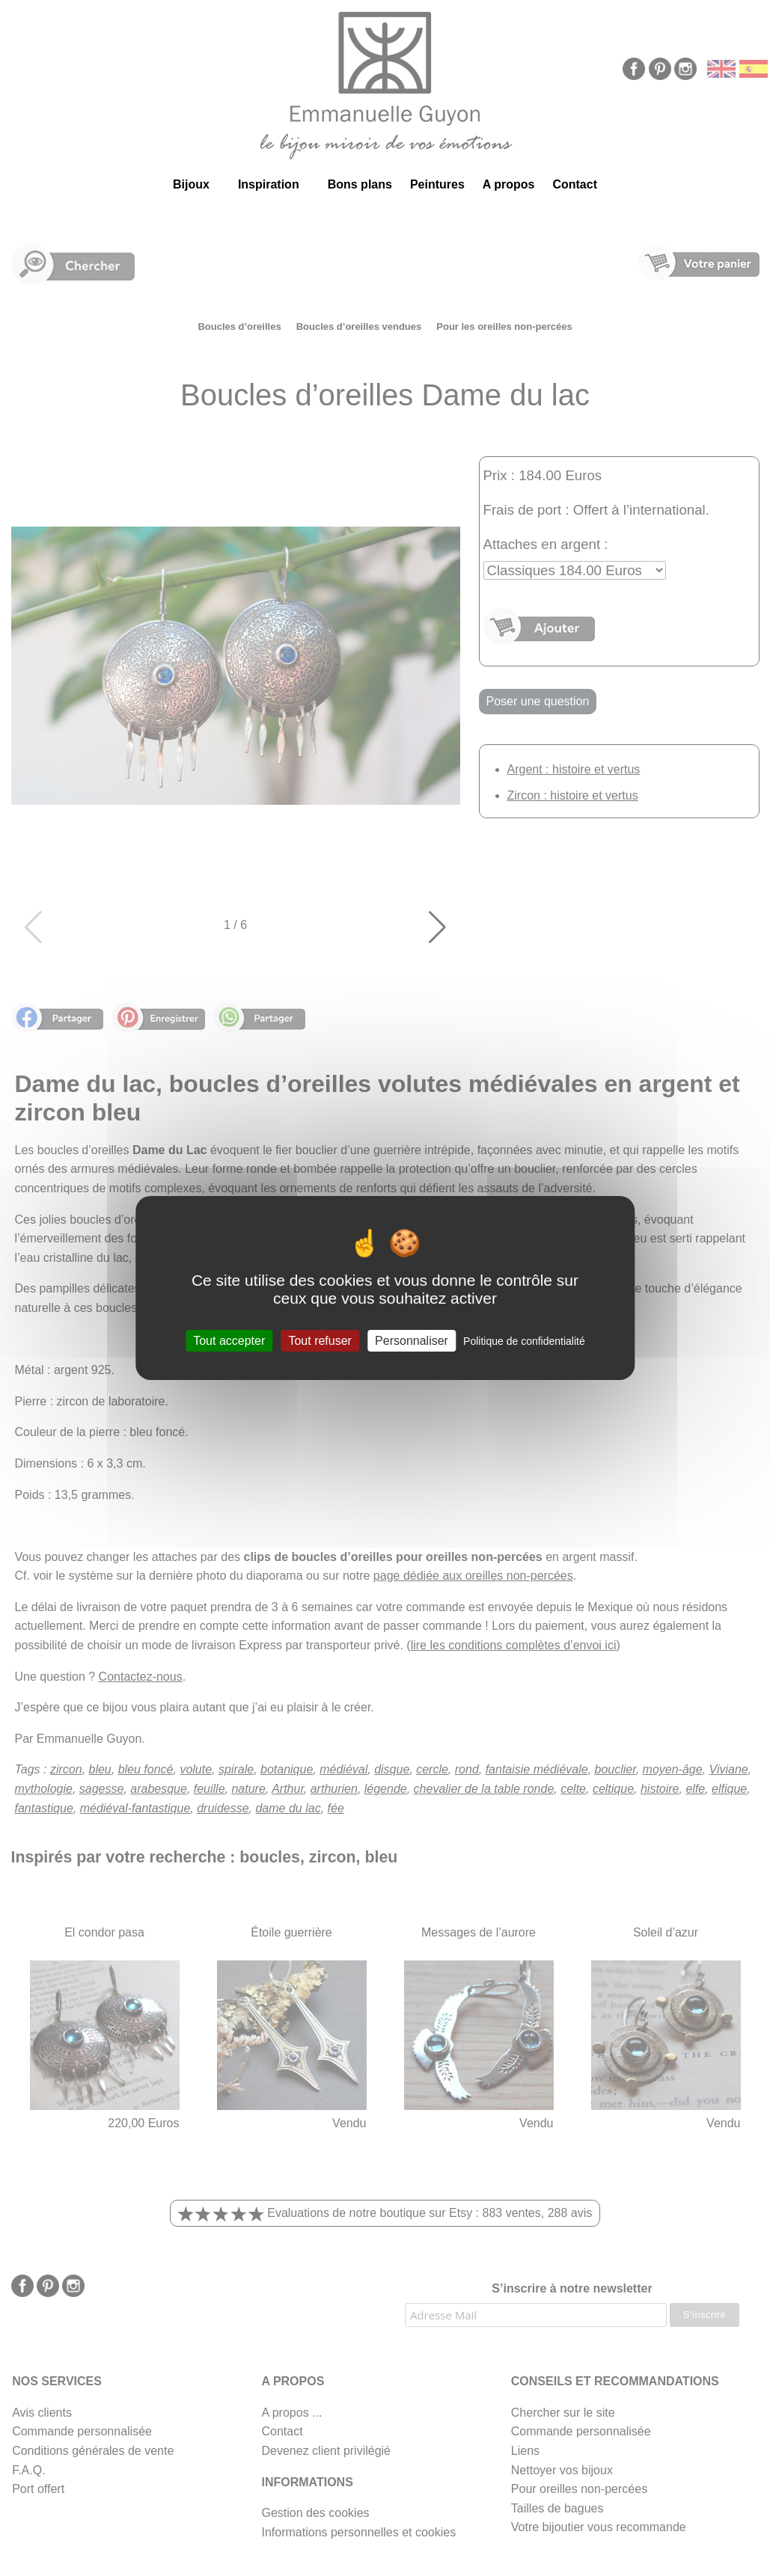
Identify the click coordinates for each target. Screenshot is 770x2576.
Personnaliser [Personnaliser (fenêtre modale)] (411, 1340)
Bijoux (191, 184)
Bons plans (360, 184)
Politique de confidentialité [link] (524, 1341)
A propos (509, 184)
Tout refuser (319, 1340)
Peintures (437, 184)
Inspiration (268, 184)
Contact (574, 184)
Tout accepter (229, 1340)
